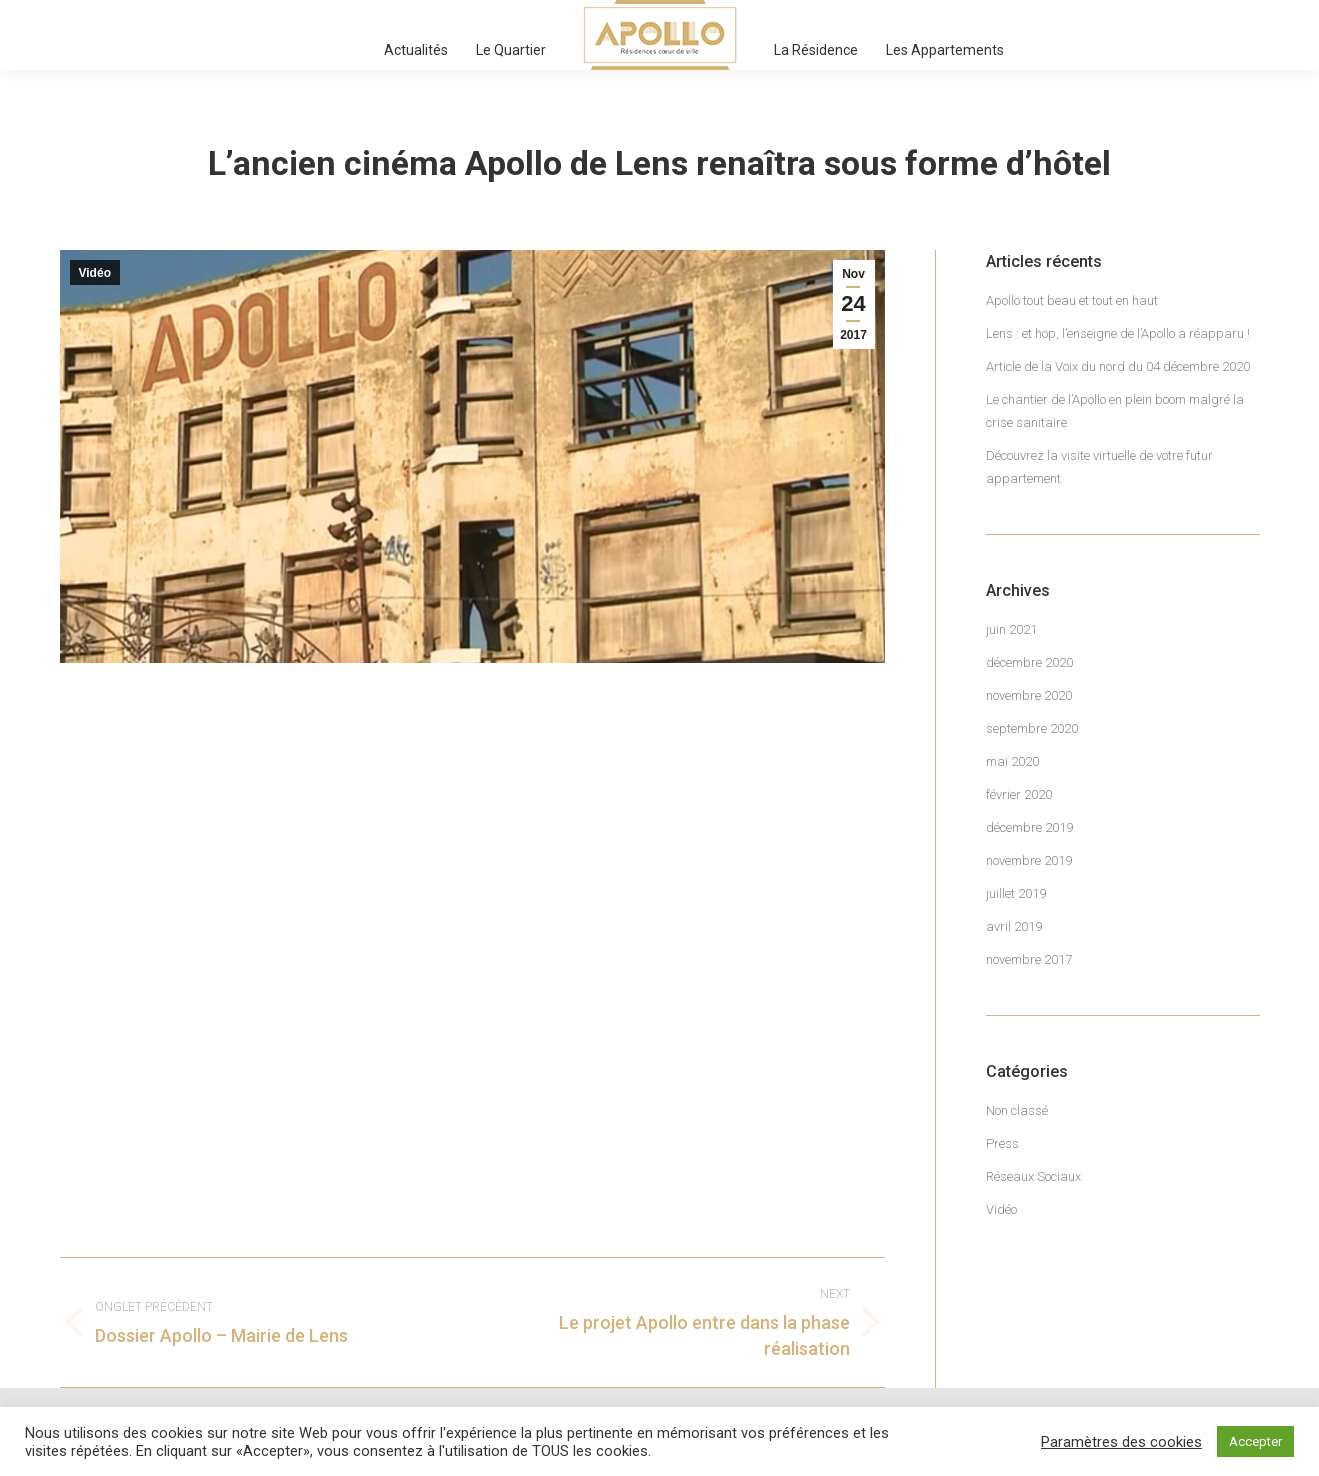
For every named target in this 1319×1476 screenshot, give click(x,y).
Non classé (1017, 1110)
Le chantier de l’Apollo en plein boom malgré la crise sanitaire (1115, 411)
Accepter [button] (1255, 1441)
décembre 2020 (1029, 662)
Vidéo (95, 273)
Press (1002, 1143)
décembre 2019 (1029, 827)
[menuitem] (416, 50)
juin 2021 (1011, 629)
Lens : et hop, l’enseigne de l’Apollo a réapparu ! (1118, 333)
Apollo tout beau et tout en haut (1072, 300)
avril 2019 (1014, 926)
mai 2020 (1012, 761)
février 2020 (1019, 794)
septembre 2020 (1032, 728)
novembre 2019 (1029, 860)
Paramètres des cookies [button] (1121, 1442)
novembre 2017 (1029, 959)
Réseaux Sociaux (1033, 1176)
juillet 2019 (1016, 893)
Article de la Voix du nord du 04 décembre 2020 (1118, 366)
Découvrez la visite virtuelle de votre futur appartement (1099, 467)
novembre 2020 (1029, 695)
